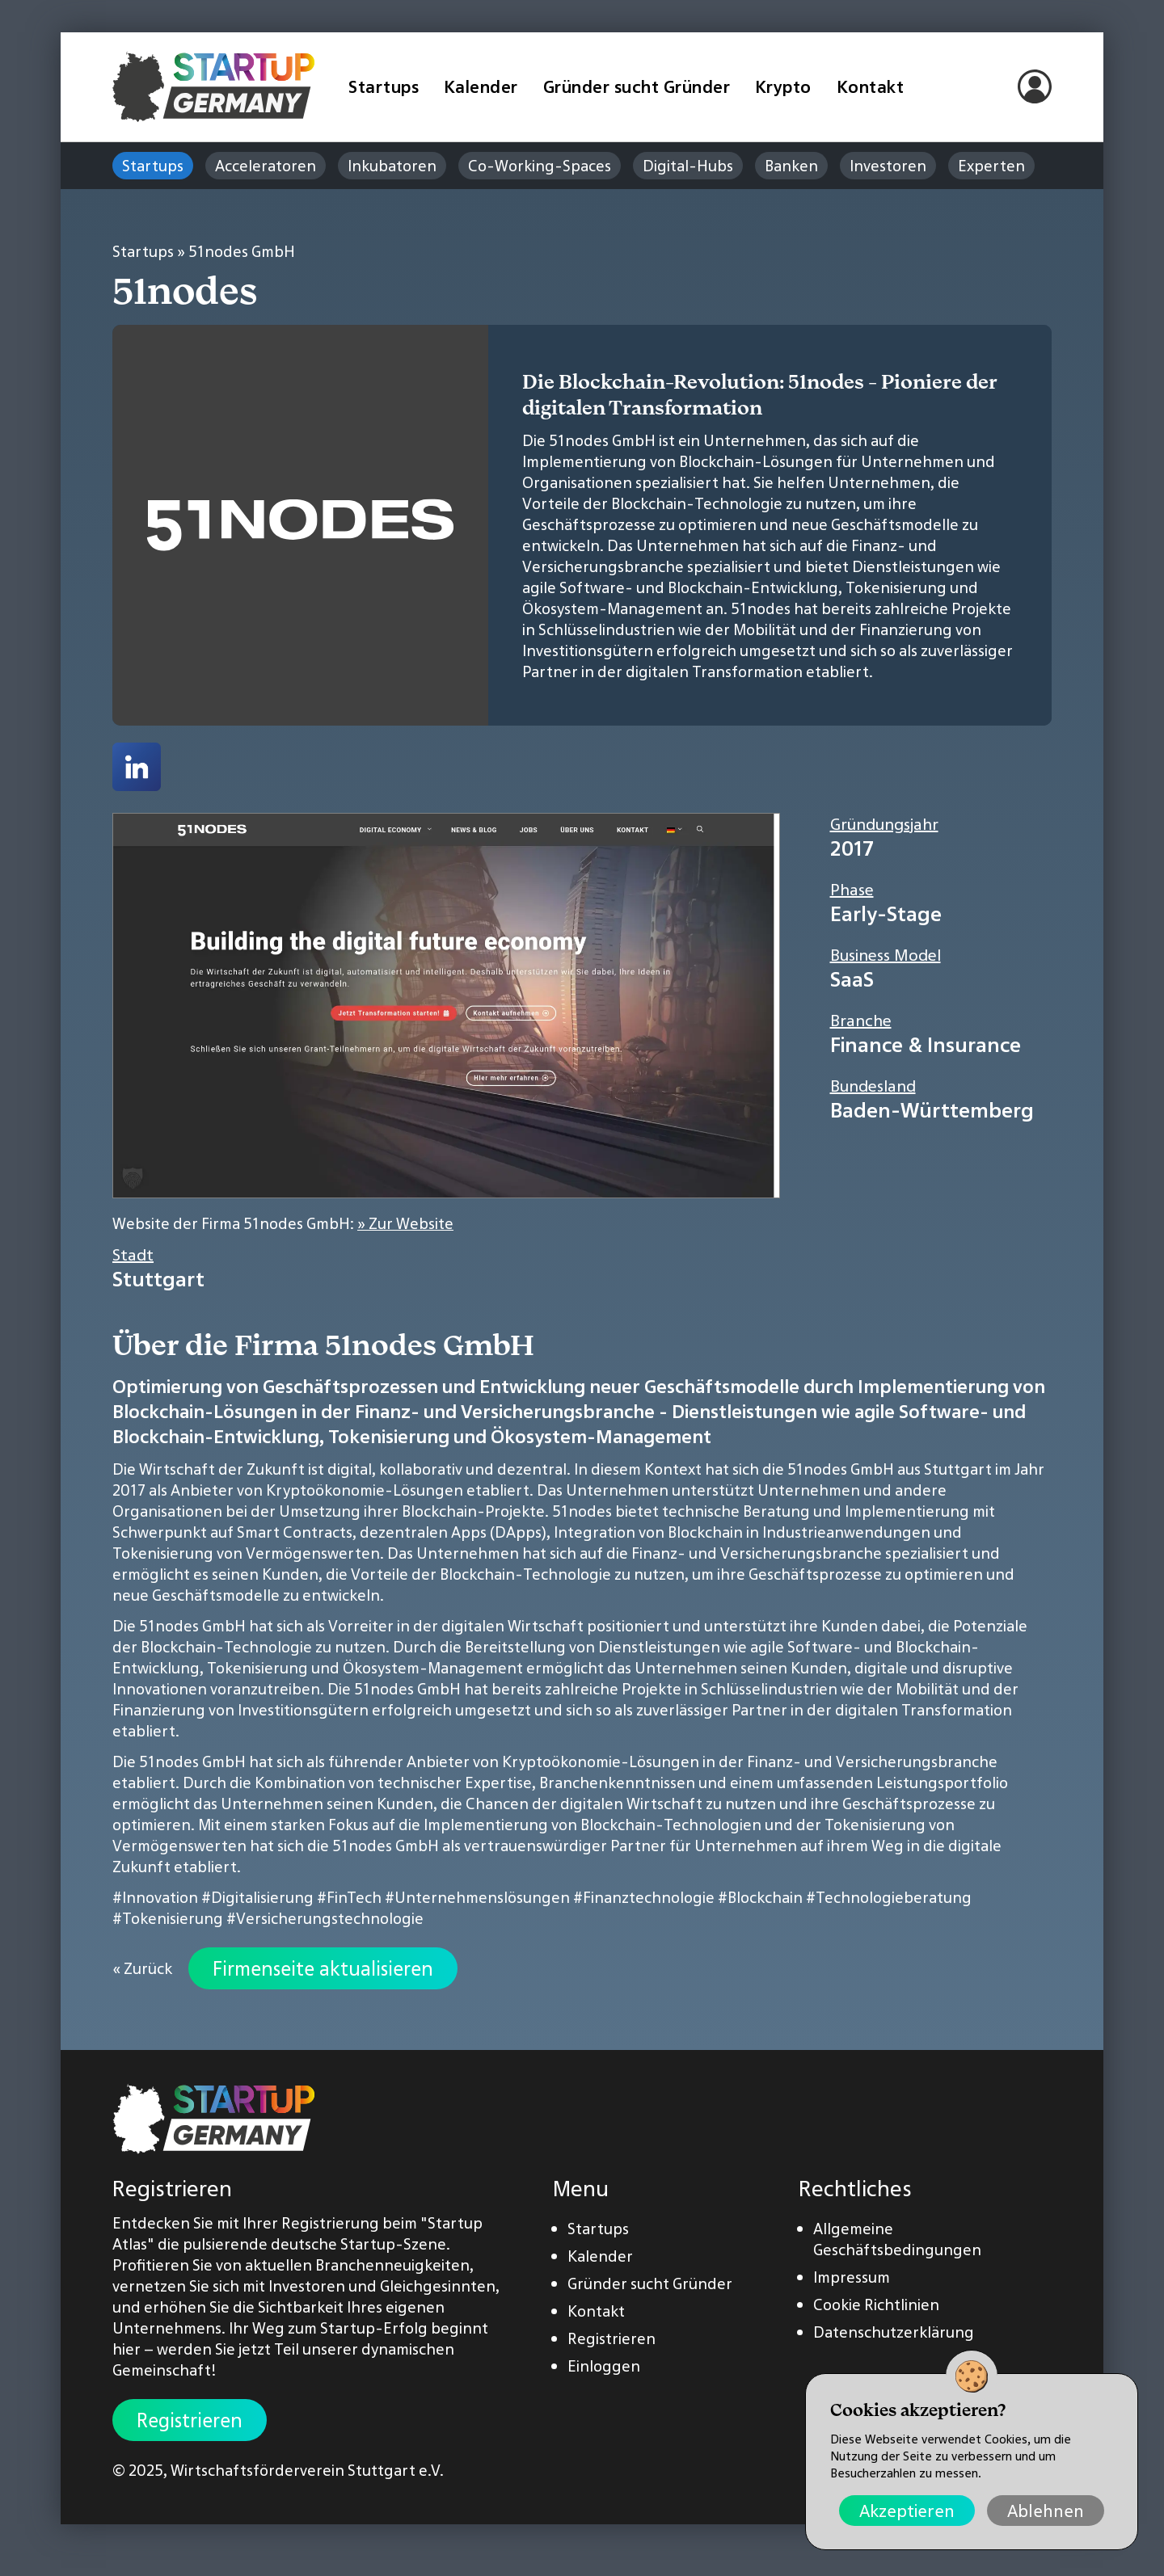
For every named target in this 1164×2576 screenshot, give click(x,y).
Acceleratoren (265, 165)
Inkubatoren (392, 165)
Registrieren (189, 2420)
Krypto (783, 87)
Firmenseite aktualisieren (323, 1968)
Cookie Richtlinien (876, 2304)
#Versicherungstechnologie (325, 1918)
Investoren (888, 165)
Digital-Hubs (688, 165)
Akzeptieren (907, 2510)
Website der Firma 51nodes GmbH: (282, 1223)
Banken (791, 165)
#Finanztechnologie (644, 1897)
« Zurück (142, 1968)
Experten (991, 165)
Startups (383, 87)
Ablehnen (1045, 2510)
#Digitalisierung (257, 1897)
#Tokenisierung (167, 1918)
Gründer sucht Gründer (637, 87)
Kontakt (871, 87)
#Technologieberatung (889, 1897)
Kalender (481, 87)
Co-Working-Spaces (539, 165)
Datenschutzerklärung (893, 2331)
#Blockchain (760, 1897)
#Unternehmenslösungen (477, 1897)
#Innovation (155, 1897)
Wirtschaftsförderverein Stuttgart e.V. (307, 2470)
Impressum (851, 2277)
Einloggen (603, 2365)
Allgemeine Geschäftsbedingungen (897, 2239)
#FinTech (349, 1897)
